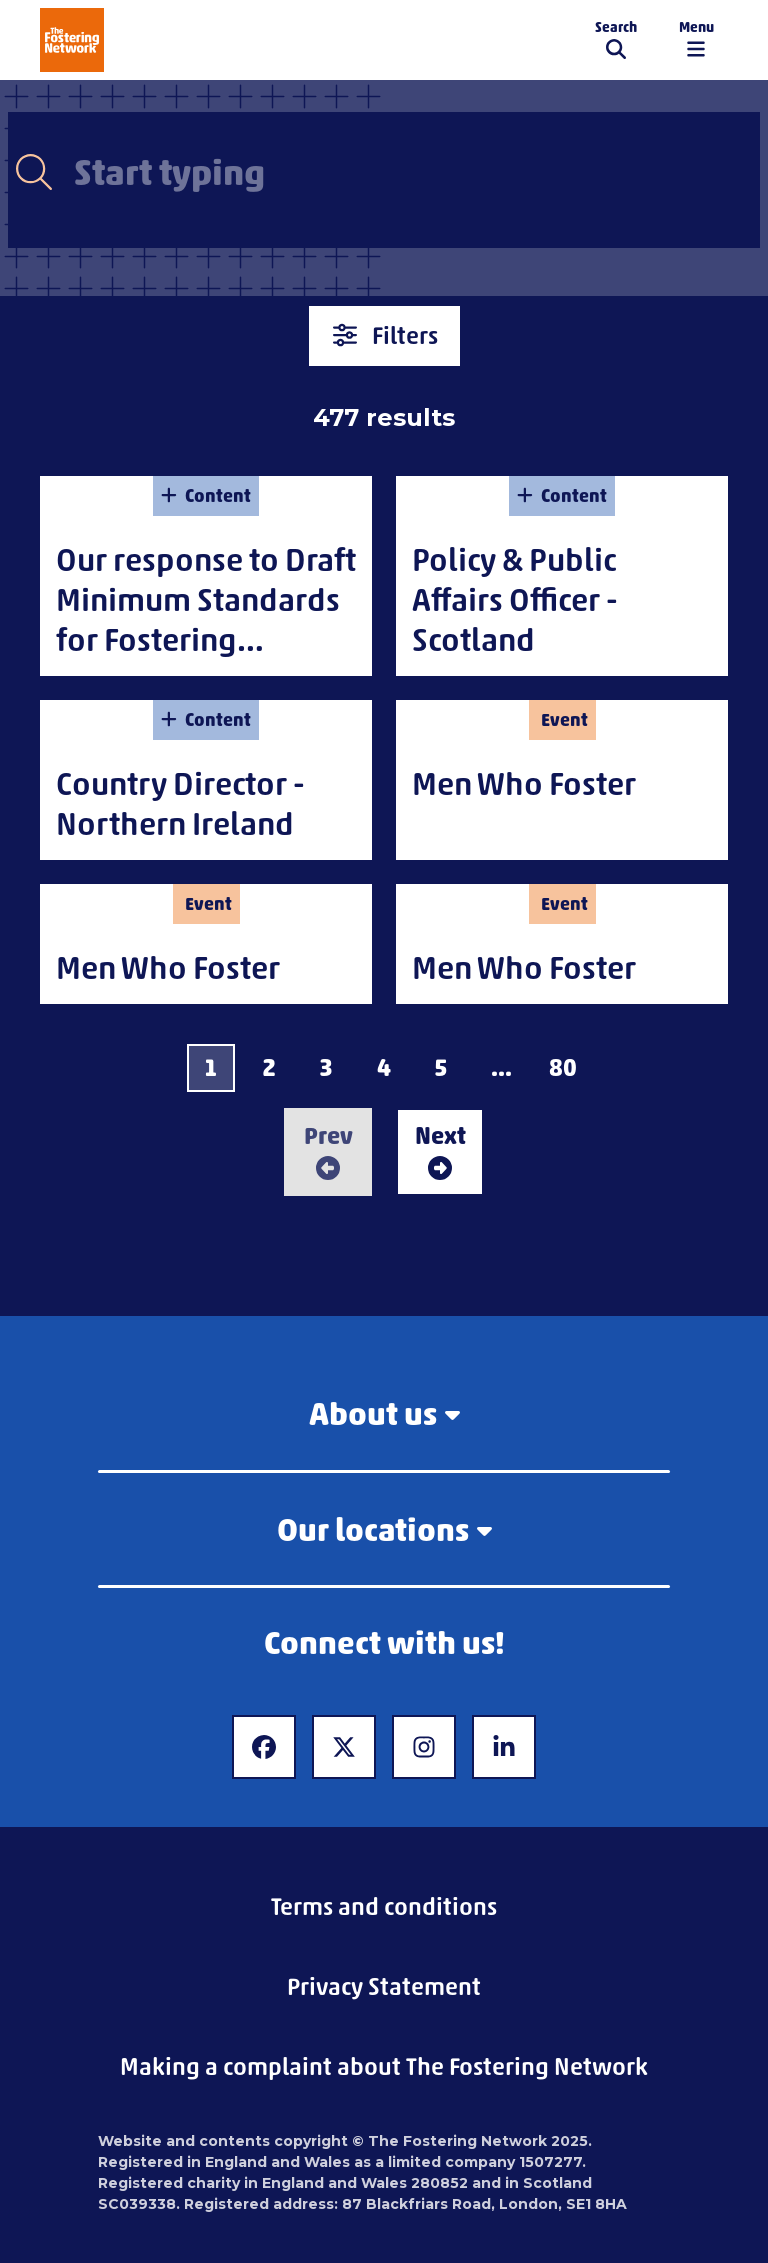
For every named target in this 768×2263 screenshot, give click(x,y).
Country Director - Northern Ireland (180, 803)
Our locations (384, 1529)
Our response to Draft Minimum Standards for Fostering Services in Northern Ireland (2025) (206, 639)
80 (563, 1067)
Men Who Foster (524, 783)
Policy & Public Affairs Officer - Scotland (515, 599)
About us (384, 1413)
